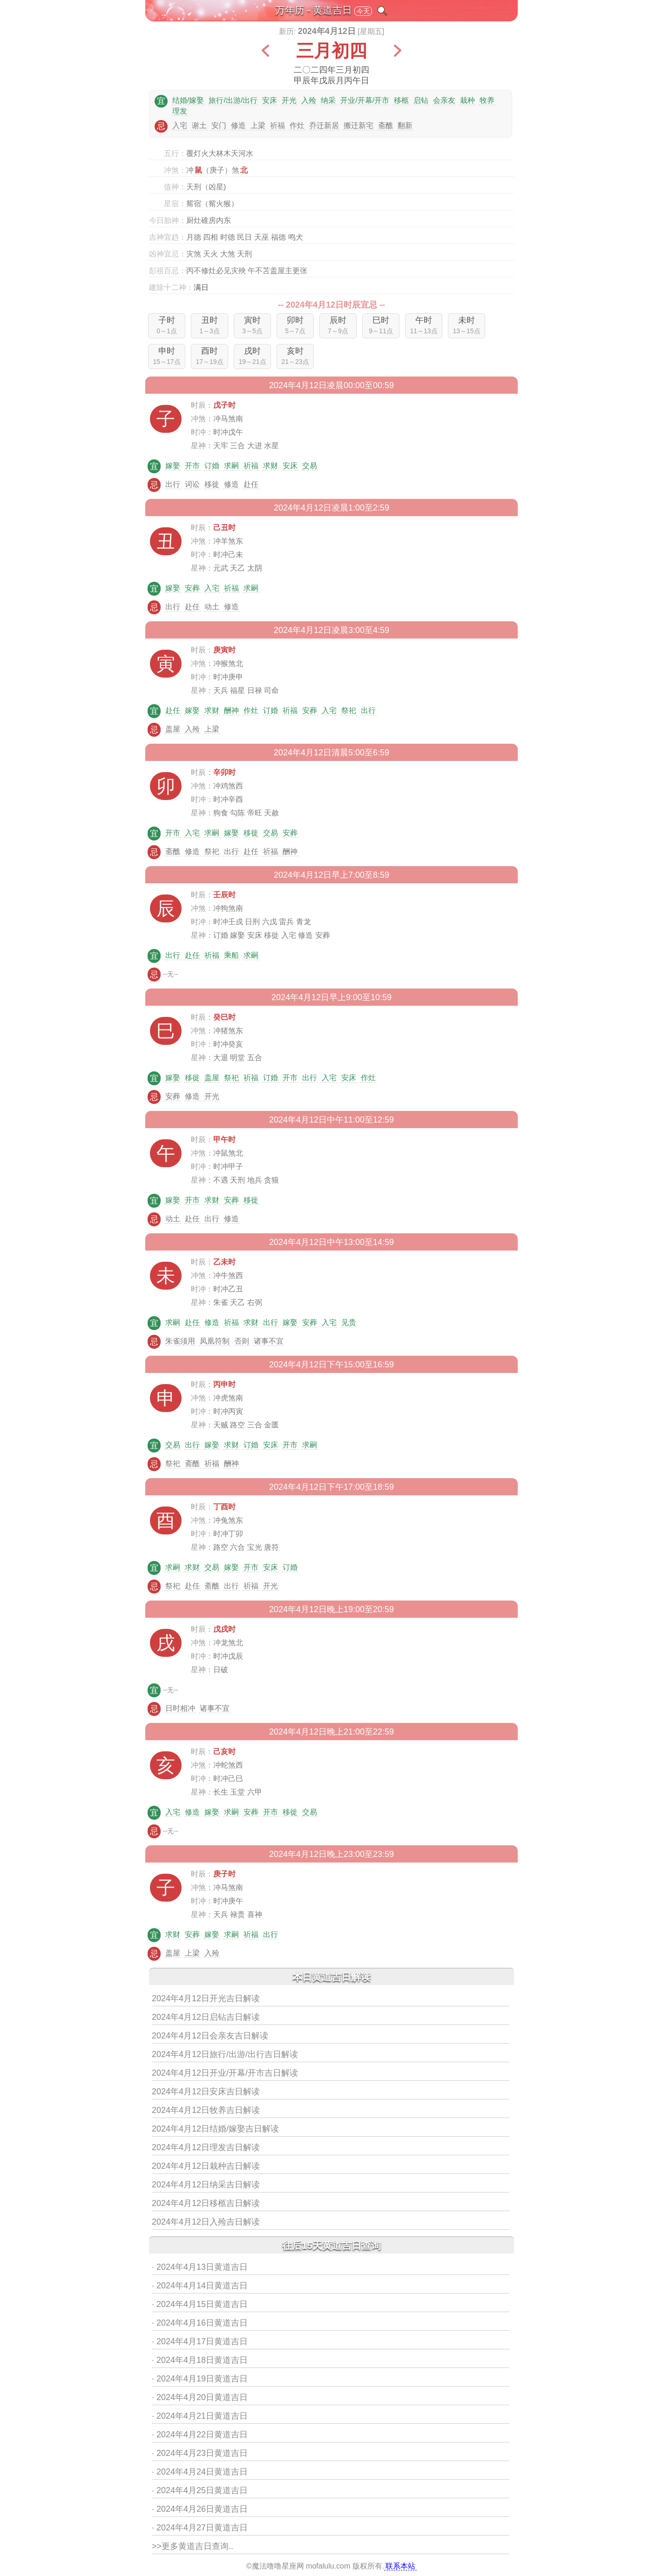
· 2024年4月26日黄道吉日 (200, 2509)
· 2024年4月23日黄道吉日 (200, 2453)
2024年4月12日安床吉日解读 (206, 2091)
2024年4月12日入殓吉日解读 (206, 2221)
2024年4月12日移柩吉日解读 (206, 2203)
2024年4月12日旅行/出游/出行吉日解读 (225, 2054)
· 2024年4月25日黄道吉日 (200, 2490)
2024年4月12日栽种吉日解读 (206, 2166)
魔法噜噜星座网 (278, 2566)
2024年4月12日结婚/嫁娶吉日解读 (215, 2128)
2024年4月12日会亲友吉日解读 (210, 2035)
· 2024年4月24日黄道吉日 (200, 2471)
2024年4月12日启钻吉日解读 (206, 2017)
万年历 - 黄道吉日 (313, 10)
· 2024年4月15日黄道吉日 (200, 2304)
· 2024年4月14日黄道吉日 (200, 2285)
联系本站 (400, 2566)
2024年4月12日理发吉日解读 (206, 2147)
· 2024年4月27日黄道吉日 (200, 2527)
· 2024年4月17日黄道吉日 (200, 2341)
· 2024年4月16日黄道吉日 (200, 2322)
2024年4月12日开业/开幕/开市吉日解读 (225, 2073)
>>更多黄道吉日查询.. (192, 2546)
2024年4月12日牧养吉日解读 (206, 2110)
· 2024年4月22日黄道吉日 (200, 2434)
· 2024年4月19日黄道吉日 (200, 2378)
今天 (363, 11)
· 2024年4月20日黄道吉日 (200, 2397)
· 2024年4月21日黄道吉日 (200, 2416)
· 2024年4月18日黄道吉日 (200, 2360)
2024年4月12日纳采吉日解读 (206, 2184)
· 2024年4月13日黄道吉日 (200, 2267)
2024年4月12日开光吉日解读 (206, 1998)
